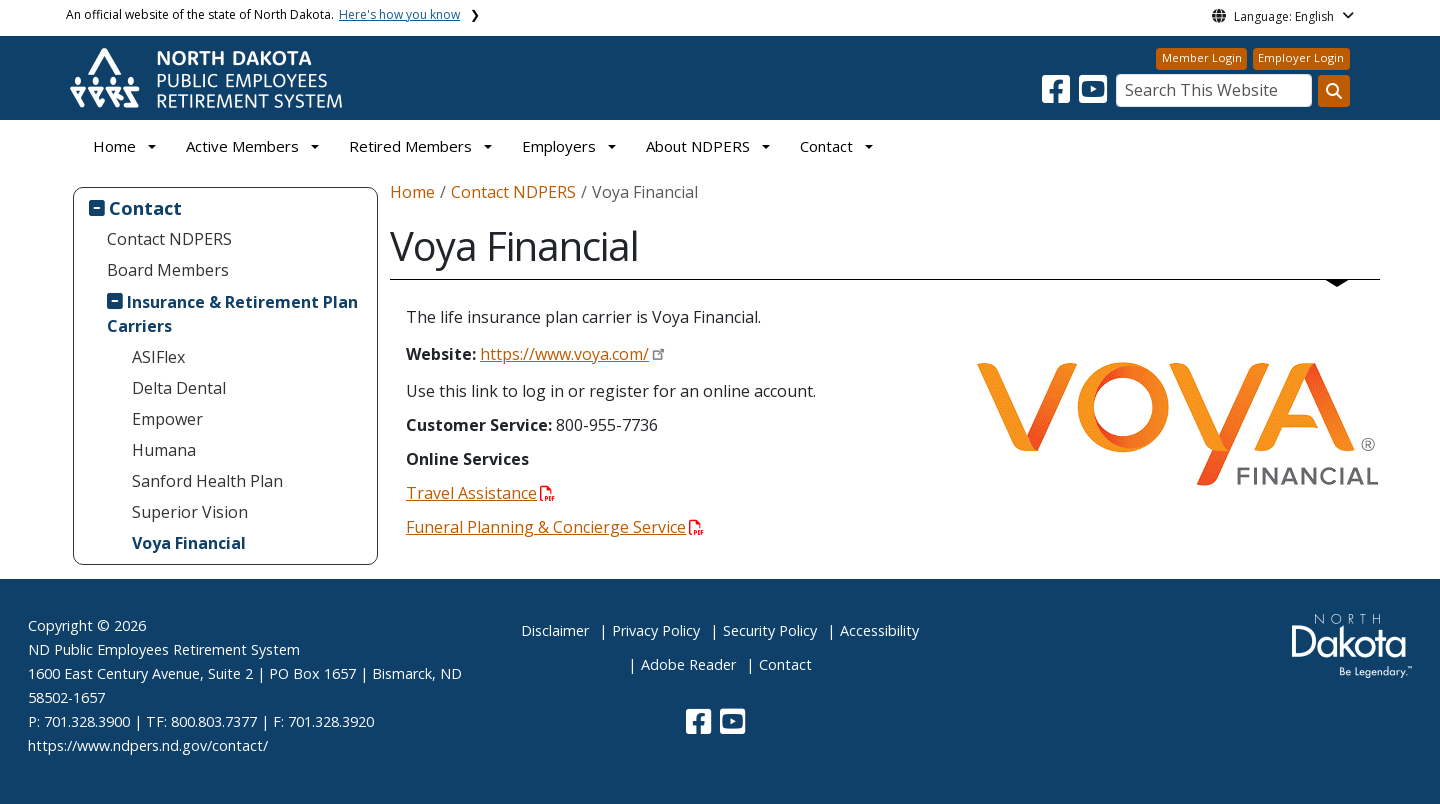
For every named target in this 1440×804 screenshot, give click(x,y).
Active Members (242, 146)
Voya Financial (189, 543)
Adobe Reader (688, 664)
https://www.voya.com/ (564, 354)
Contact (145, 207)
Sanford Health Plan (207, 481)
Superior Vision (190, 512)
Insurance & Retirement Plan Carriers (233, 314)
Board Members (168, 270)
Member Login (1202, 57)
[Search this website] (1334, 91)
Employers (559, 146)
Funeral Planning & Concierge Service (555, 527)
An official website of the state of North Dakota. (263, 14)
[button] (1058, 95)
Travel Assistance (480, 493)
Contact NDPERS (169, 239)
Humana (164, 450)
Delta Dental (179, 388)
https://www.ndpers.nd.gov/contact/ (148, 745)
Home (114, 146)
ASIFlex (158, 357)
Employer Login (1301, 57)
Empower (167, 419)
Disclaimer (555, 630)
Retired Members (410, 146)
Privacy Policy (656, 630)
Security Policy (770, 630)
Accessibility (879, 630)
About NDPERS (698, 146)
